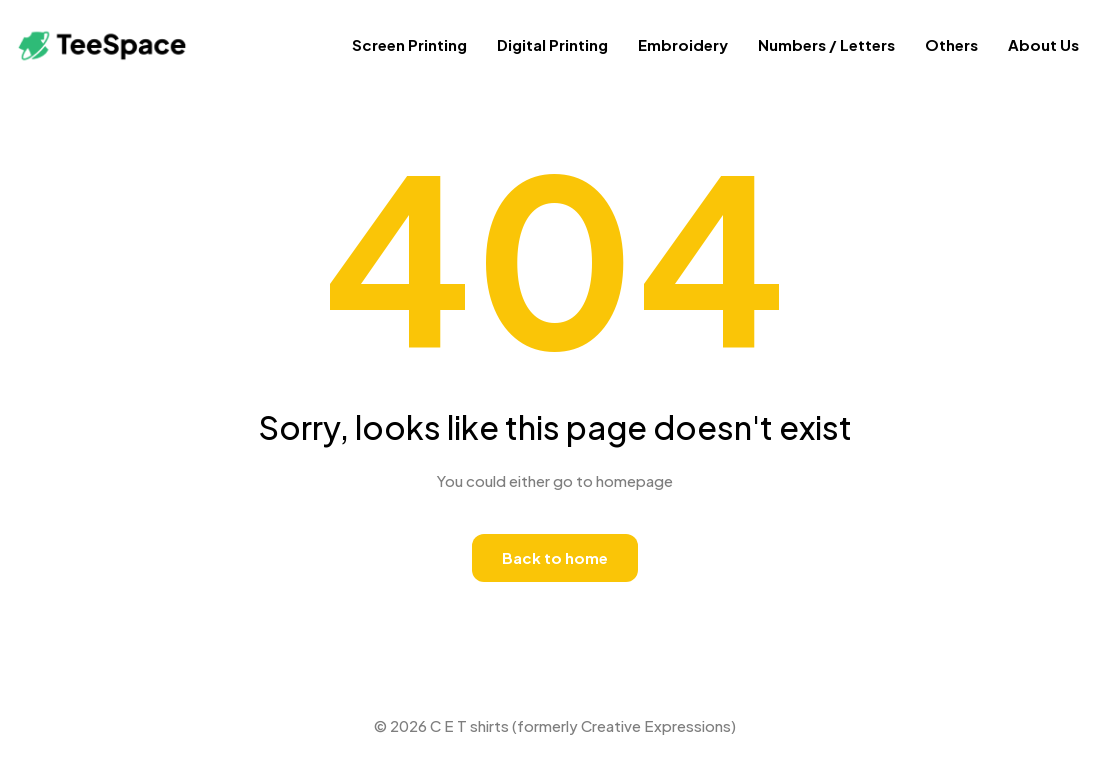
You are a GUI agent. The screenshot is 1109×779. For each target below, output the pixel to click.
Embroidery (683, 44)
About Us (1043, 44)
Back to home (555, 557)
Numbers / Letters (826, 44)
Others (951, 44)
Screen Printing (409, 44)
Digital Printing (552, 44)
